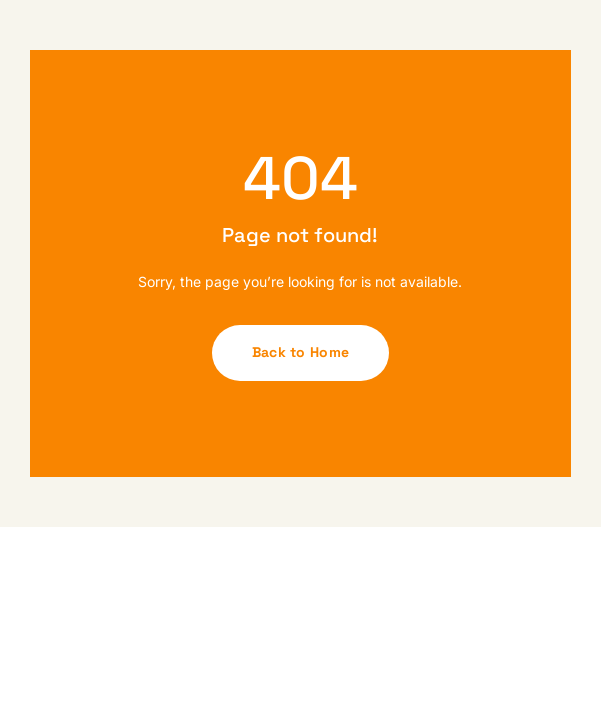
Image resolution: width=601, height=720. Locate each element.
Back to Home (300, 352)
